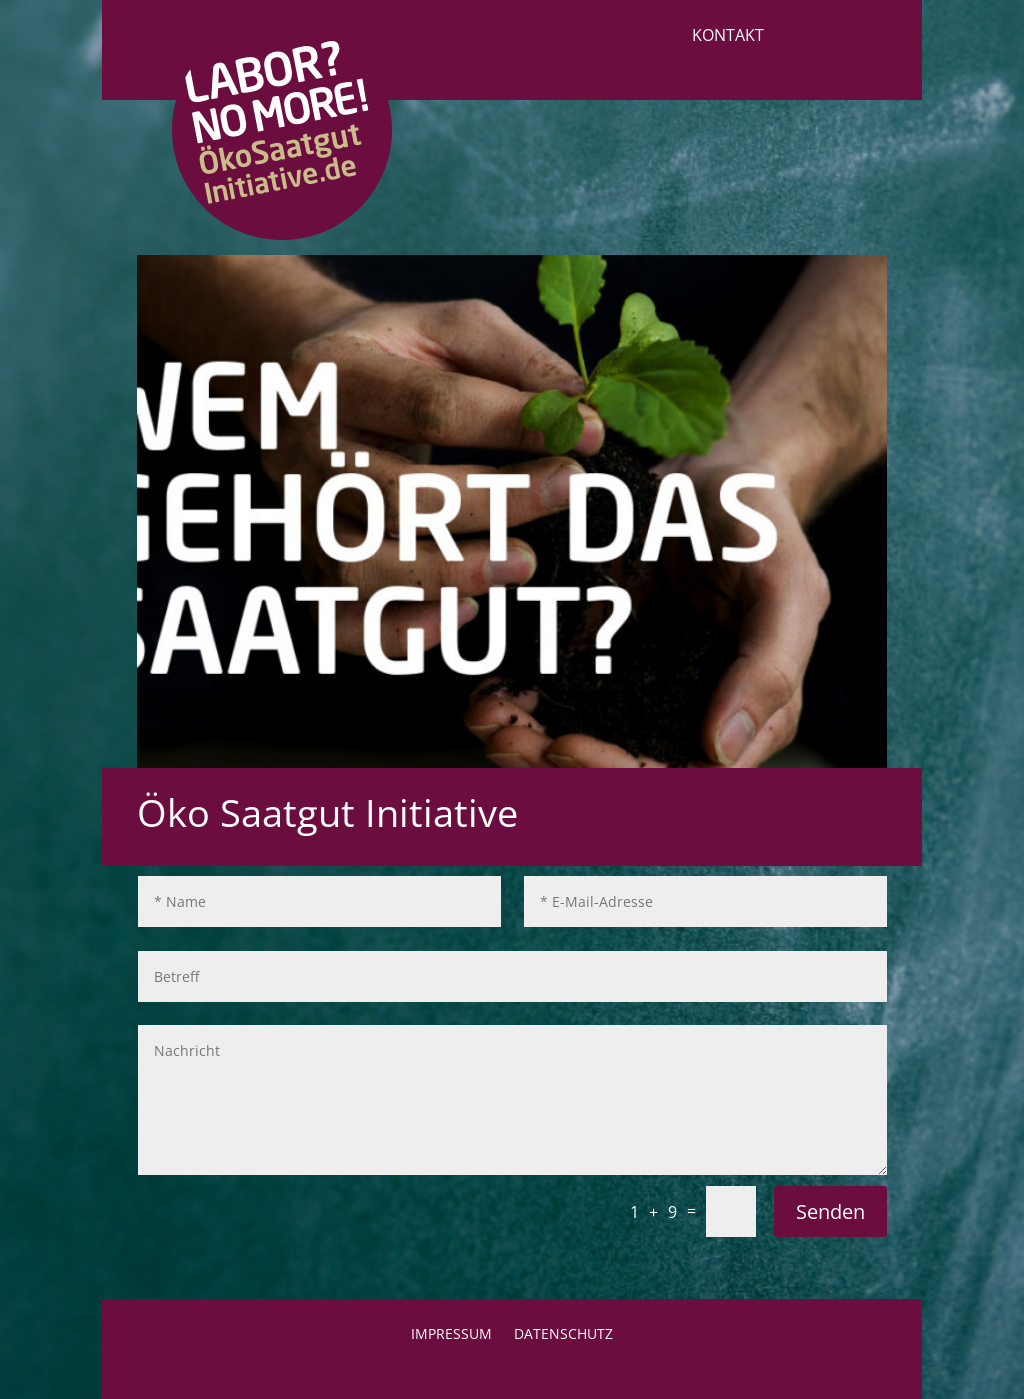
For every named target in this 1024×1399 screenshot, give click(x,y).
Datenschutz (563, 1335)
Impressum (451, 1335)
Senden (830, 1211)
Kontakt (728, 37)
